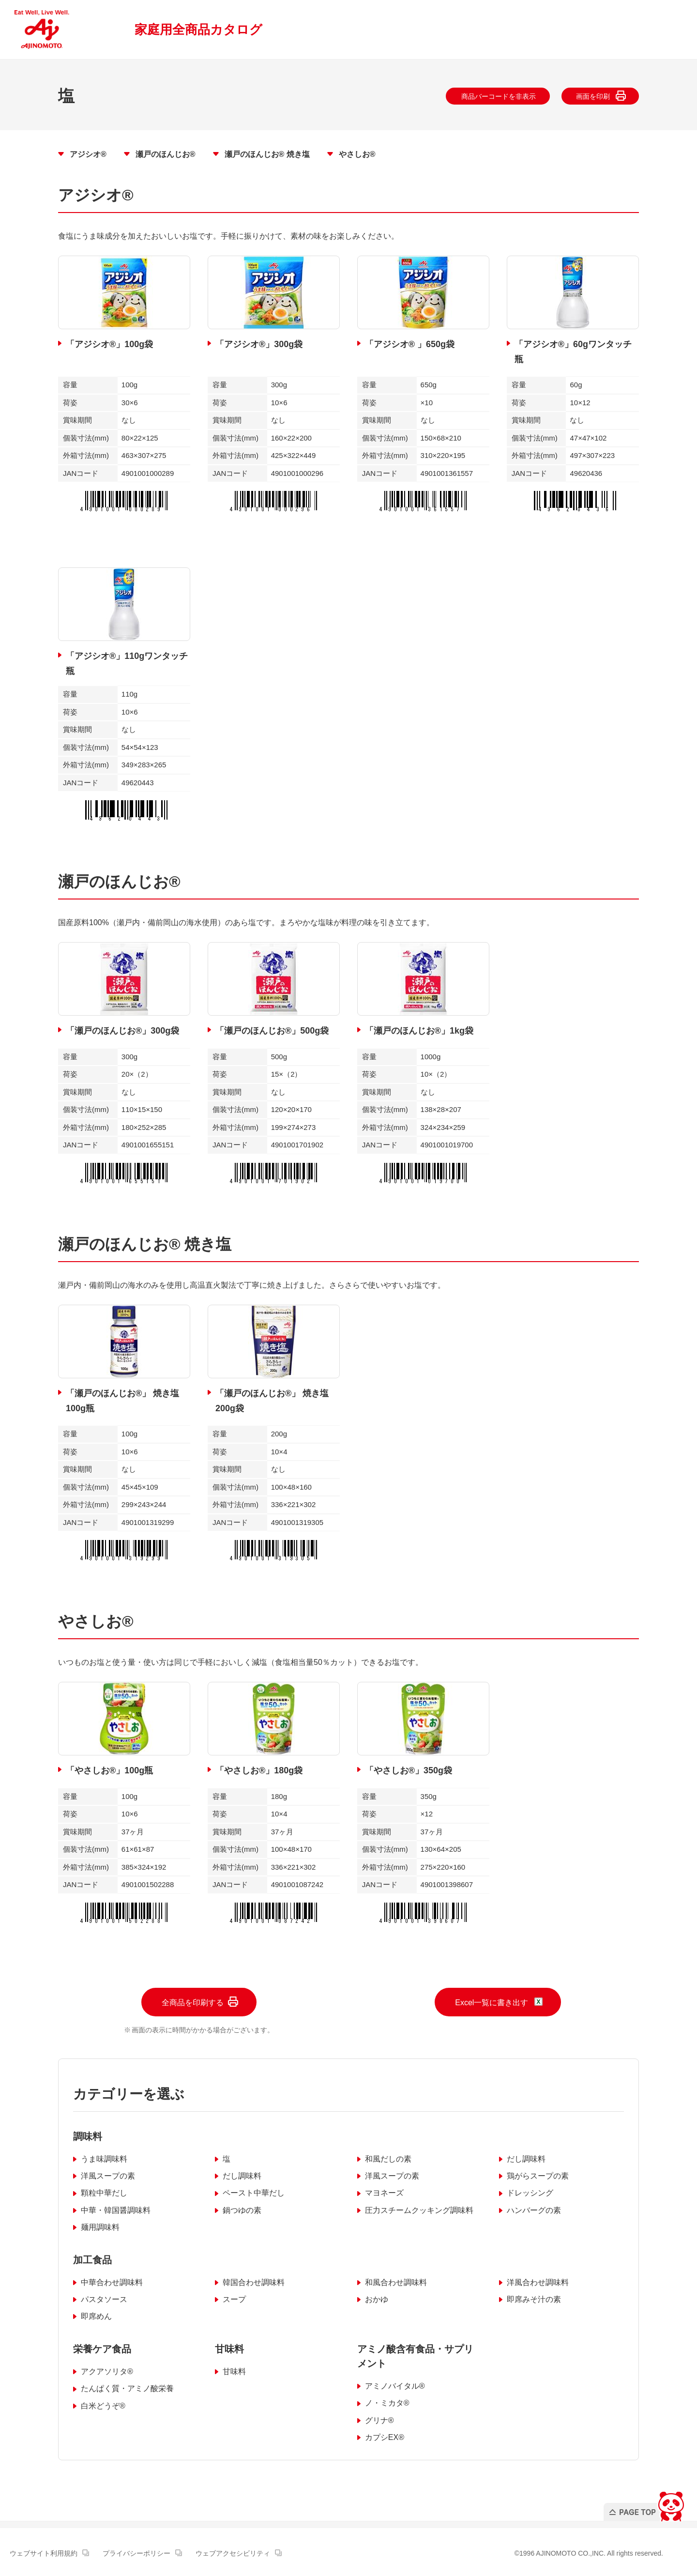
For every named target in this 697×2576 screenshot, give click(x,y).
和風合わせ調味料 (396, 2282)
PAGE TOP (645, 2503)
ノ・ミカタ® (387, 2403)
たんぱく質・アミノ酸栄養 (127, 2388)
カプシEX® (384, 2437)
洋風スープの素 (108, 2176)
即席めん (96, 2316)
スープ (234, 2299)
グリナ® (379, 2420)
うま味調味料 (104, 2159)
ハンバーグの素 (534, 2210)
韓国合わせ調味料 (254, 2282)
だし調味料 (526, 2159)
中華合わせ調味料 (112, 2282)
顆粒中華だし (104, 2193)
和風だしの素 (388, 2159)
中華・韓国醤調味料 (116, 2210)
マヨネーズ (384, 2193)
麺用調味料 (100, 2227)
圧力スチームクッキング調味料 (419, 2210)
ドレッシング (530, 2193)
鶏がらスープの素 (538, 2176)
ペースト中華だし (254, 2193)
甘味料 (234, 2371)
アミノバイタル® (395, 2386)
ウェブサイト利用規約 (49, 2553)
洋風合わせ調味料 (538, 2282)
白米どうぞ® (103, 2406)
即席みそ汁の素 (534, 2299)
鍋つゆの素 (242, 2210)
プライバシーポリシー (142, 2553)
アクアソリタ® (107, 2371)
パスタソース (104, 2299)
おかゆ (376, 2299)
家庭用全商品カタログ (198, 29)
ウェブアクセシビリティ (239, 2553)
